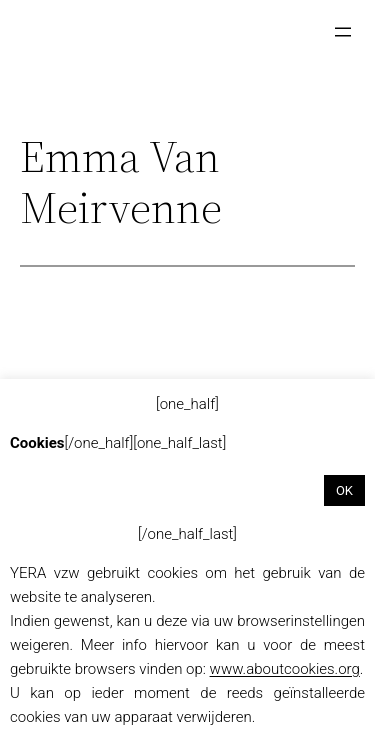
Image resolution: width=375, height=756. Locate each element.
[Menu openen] (343, 32)
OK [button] (344, 490)
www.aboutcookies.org (285, 669)
